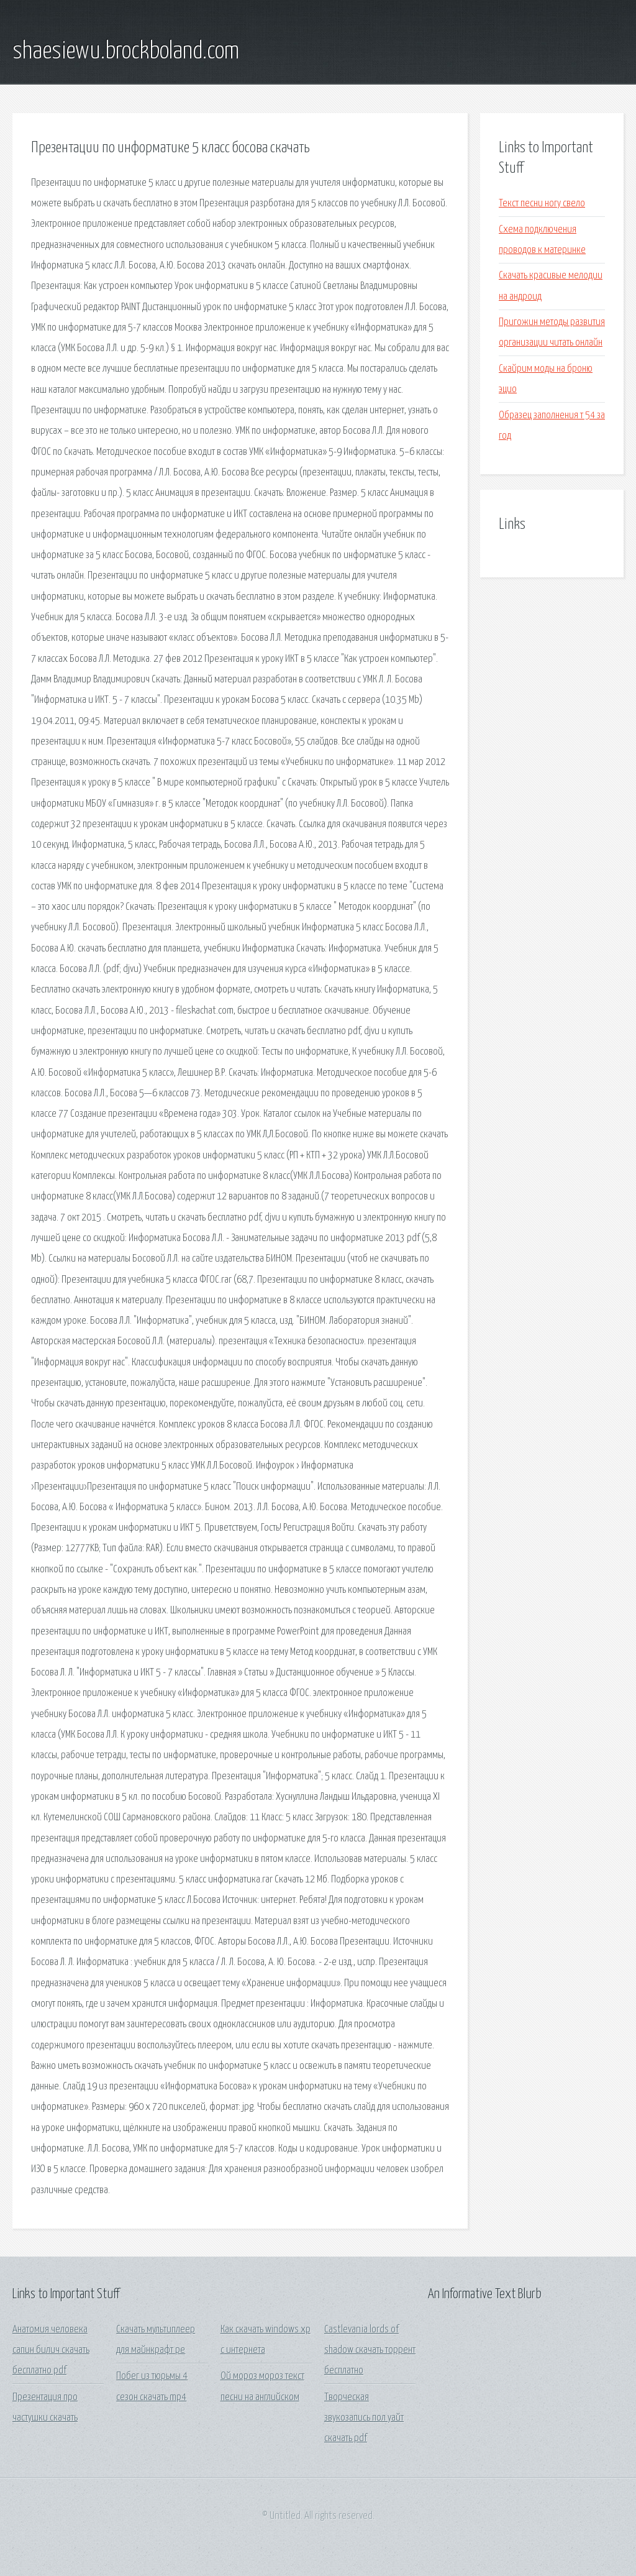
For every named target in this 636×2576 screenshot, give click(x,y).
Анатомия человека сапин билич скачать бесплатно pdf (50, 2350)
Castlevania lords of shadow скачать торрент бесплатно (370, 2350)
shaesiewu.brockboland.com (125, 51)
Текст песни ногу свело (542, 203)
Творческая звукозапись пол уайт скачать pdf (364, 2418)
